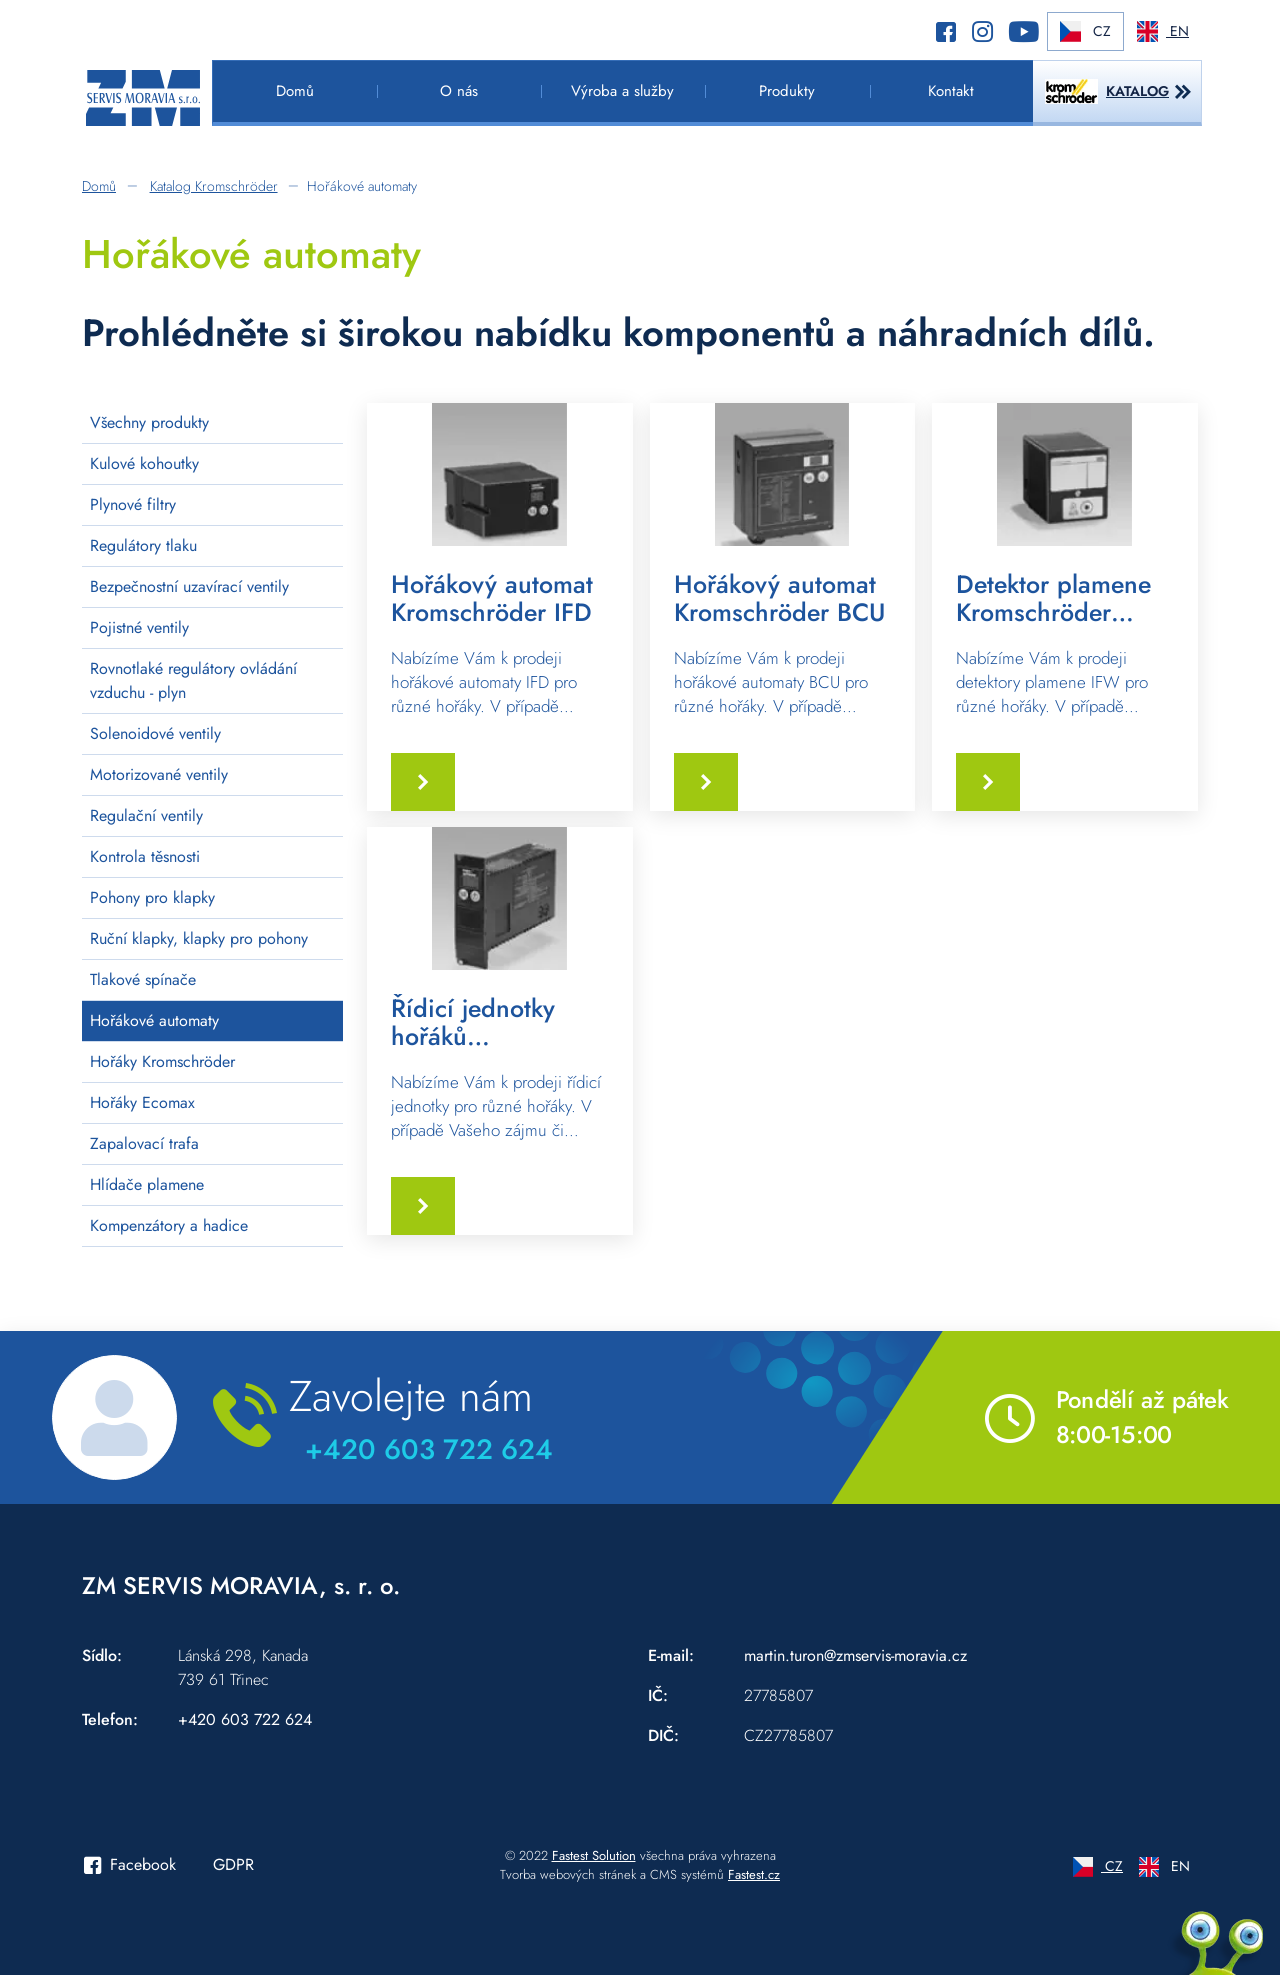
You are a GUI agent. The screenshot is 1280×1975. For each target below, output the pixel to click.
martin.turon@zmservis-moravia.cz (855, 1655)
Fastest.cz (754, 1874)
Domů (295, 91)
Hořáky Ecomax (142, 1102)
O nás (459, 91)
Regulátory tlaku (143, 545)
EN (1163, 31)
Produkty (787, 91)
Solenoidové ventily (155, 733)
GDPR (233, 1864)
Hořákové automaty (154, 1020)
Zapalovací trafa (144, 1143)
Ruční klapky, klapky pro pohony (199, 938)
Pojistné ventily (139, 627)
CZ (1085, 31)
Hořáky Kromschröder (162, 1061)
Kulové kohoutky (144, 463)
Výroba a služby (622, 91)
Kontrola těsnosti (145, 856)
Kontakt (951, 91)
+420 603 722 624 (429, 1449)
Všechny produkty (149, 422)
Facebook (130, 1864)
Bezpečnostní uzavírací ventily (189, 586)
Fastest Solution (594, 1855)
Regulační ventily (146, 815)
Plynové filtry (133, 504)
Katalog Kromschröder (214, 186)
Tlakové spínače (143, 979)
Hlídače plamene (147, 1184)
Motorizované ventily (159, 774)
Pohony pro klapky (152, 897)
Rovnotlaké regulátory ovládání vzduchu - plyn (193, 680)
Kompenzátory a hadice (169, 1225)
